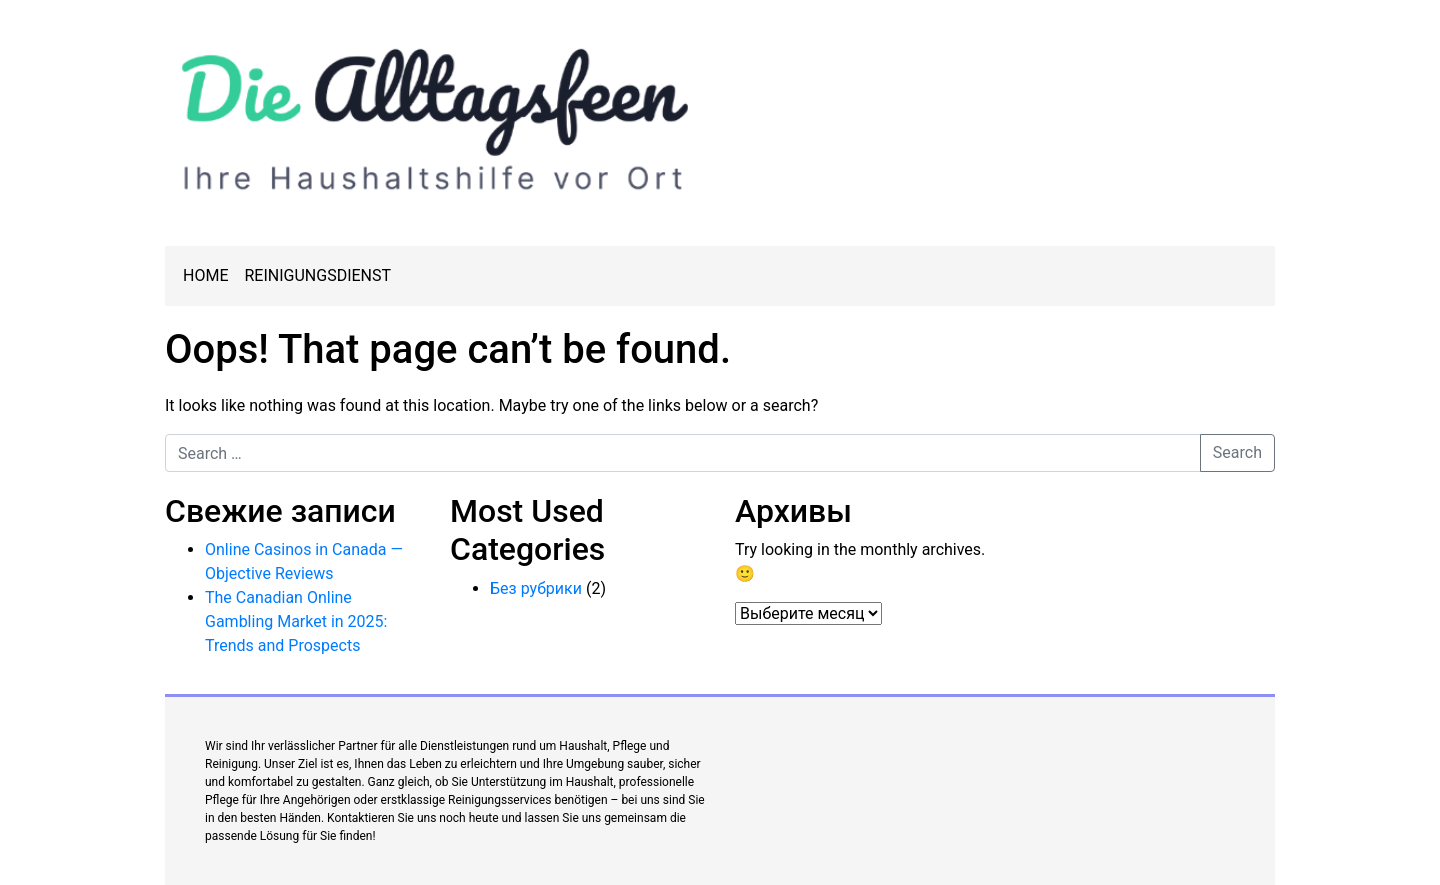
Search (1237, 452)
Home (205, 275)
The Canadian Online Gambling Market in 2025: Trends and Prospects (296, 621)
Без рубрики (536, 588)
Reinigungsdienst (317, 275)
